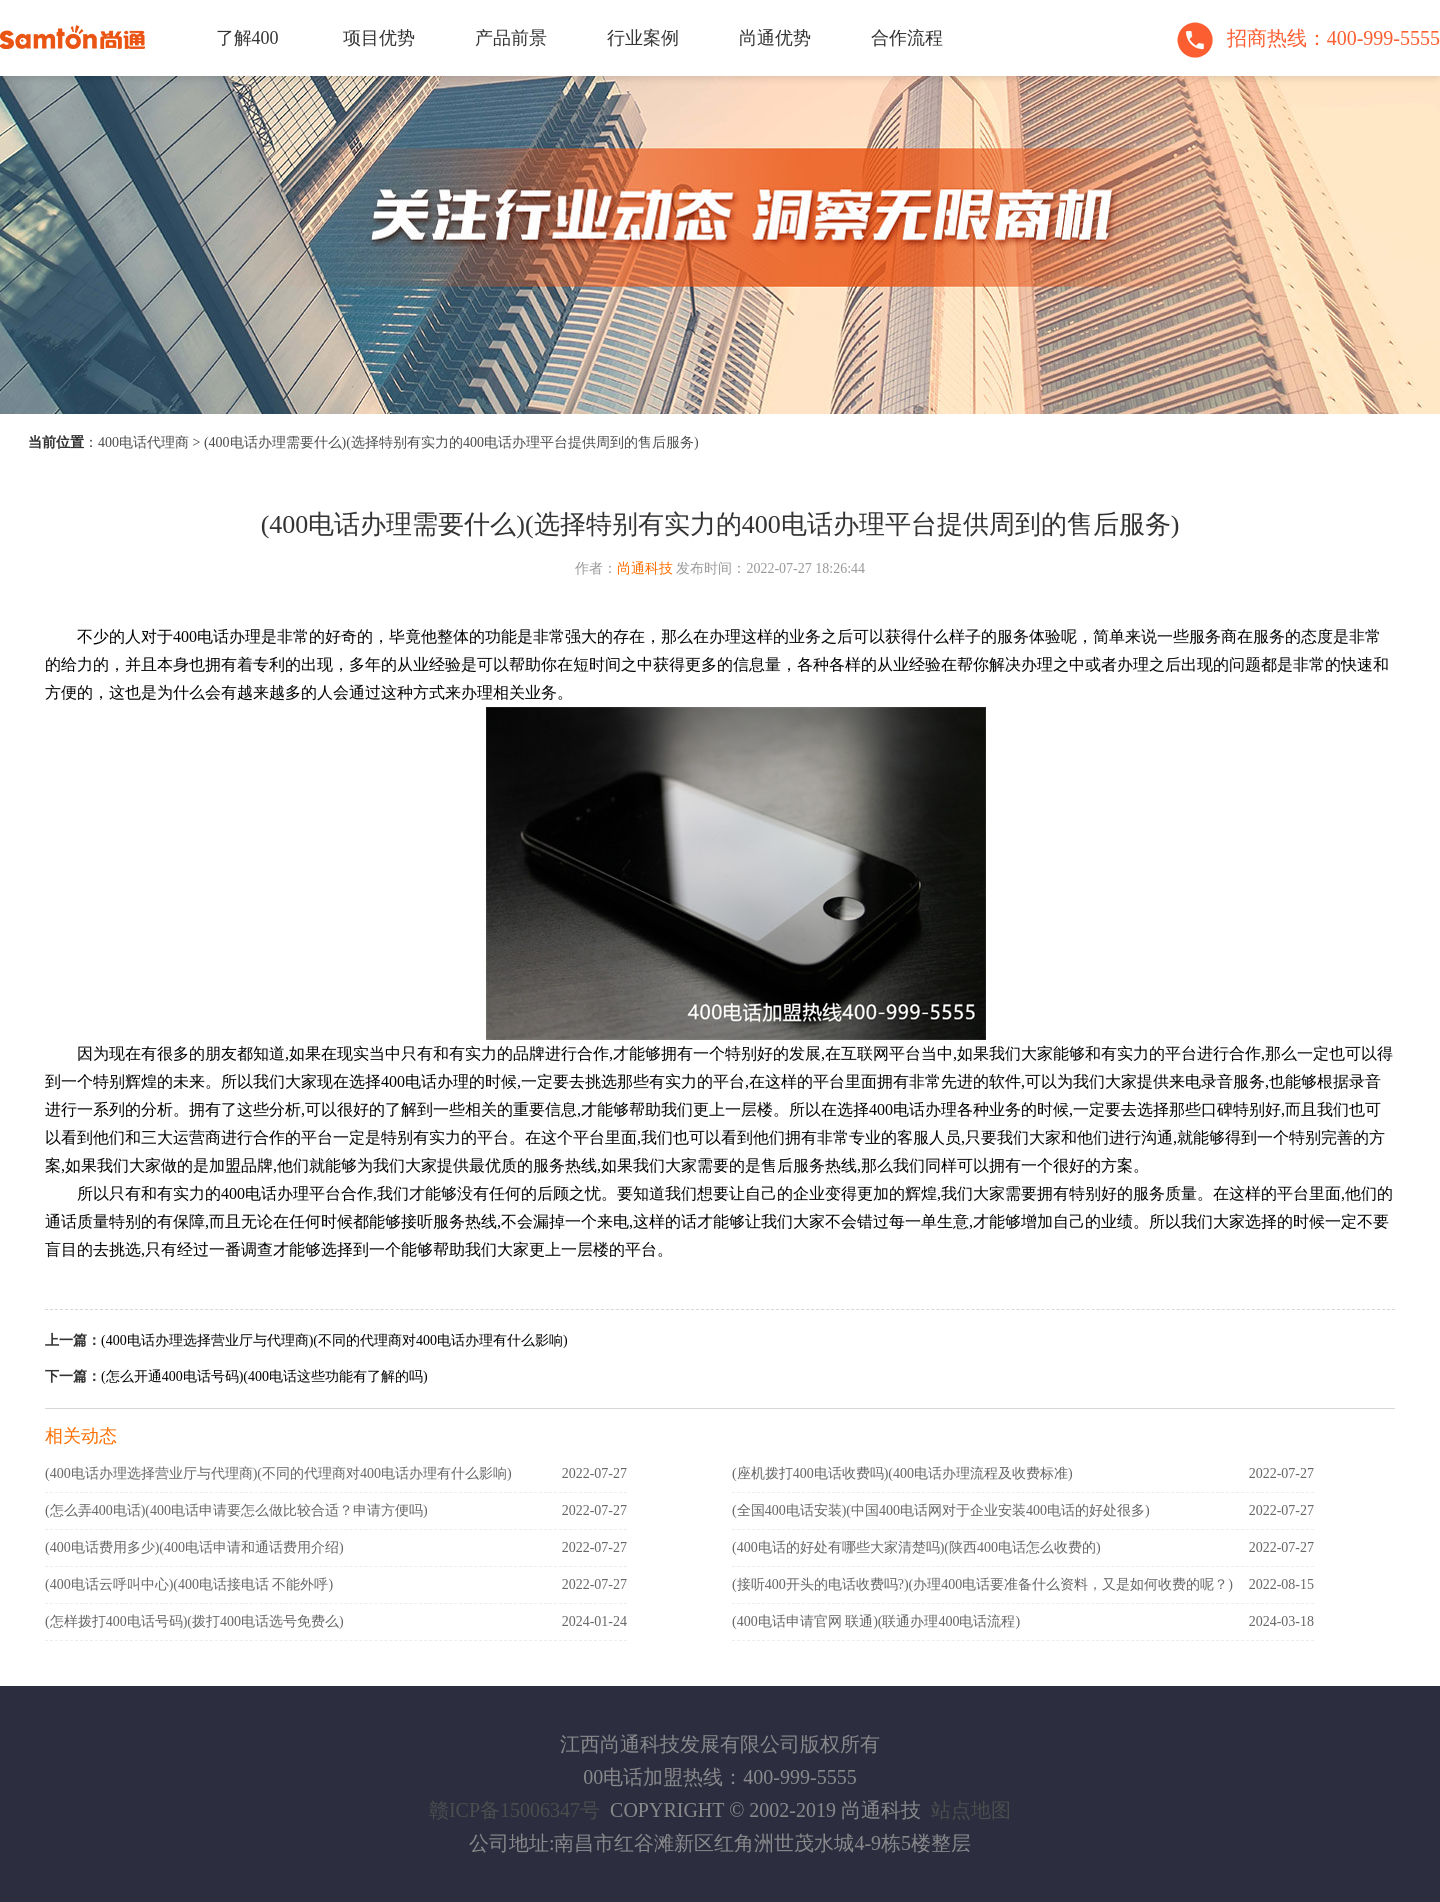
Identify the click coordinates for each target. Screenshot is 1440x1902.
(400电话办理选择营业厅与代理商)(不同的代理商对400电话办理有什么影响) (334, 1340)
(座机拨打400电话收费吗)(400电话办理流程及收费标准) (902, 1473)
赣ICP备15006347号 (514, 1810)
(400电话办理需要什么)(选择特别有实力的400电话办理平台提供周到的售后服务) (451, 442)
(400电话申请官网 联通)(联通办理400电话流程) (876, 1621)
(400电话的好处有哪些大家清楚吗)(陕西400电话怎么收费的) (916, 1547)
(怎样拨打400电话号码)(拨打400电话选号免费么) (194, 1621)
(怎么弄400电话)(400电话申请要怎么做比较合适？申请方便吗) (236, 1510)
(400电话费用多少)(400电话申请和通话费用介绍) (194, 1547)
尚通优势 (775, 38)
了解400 (247, 38)
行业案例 (643, 38)
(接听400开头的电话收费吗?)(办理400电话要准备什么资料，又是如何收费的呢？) (982, 1584)
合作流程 (907, 38)
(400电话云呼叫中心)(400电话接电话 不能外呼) (189, 1584)
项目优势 (379, 38)
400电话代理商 (143, 442)
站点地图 (971, 1810)
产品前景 (511, 38)
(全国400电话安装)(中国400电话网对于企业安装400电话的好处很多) (941, 1510)
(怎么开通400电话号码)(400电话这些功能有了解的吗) (264, 1376)
